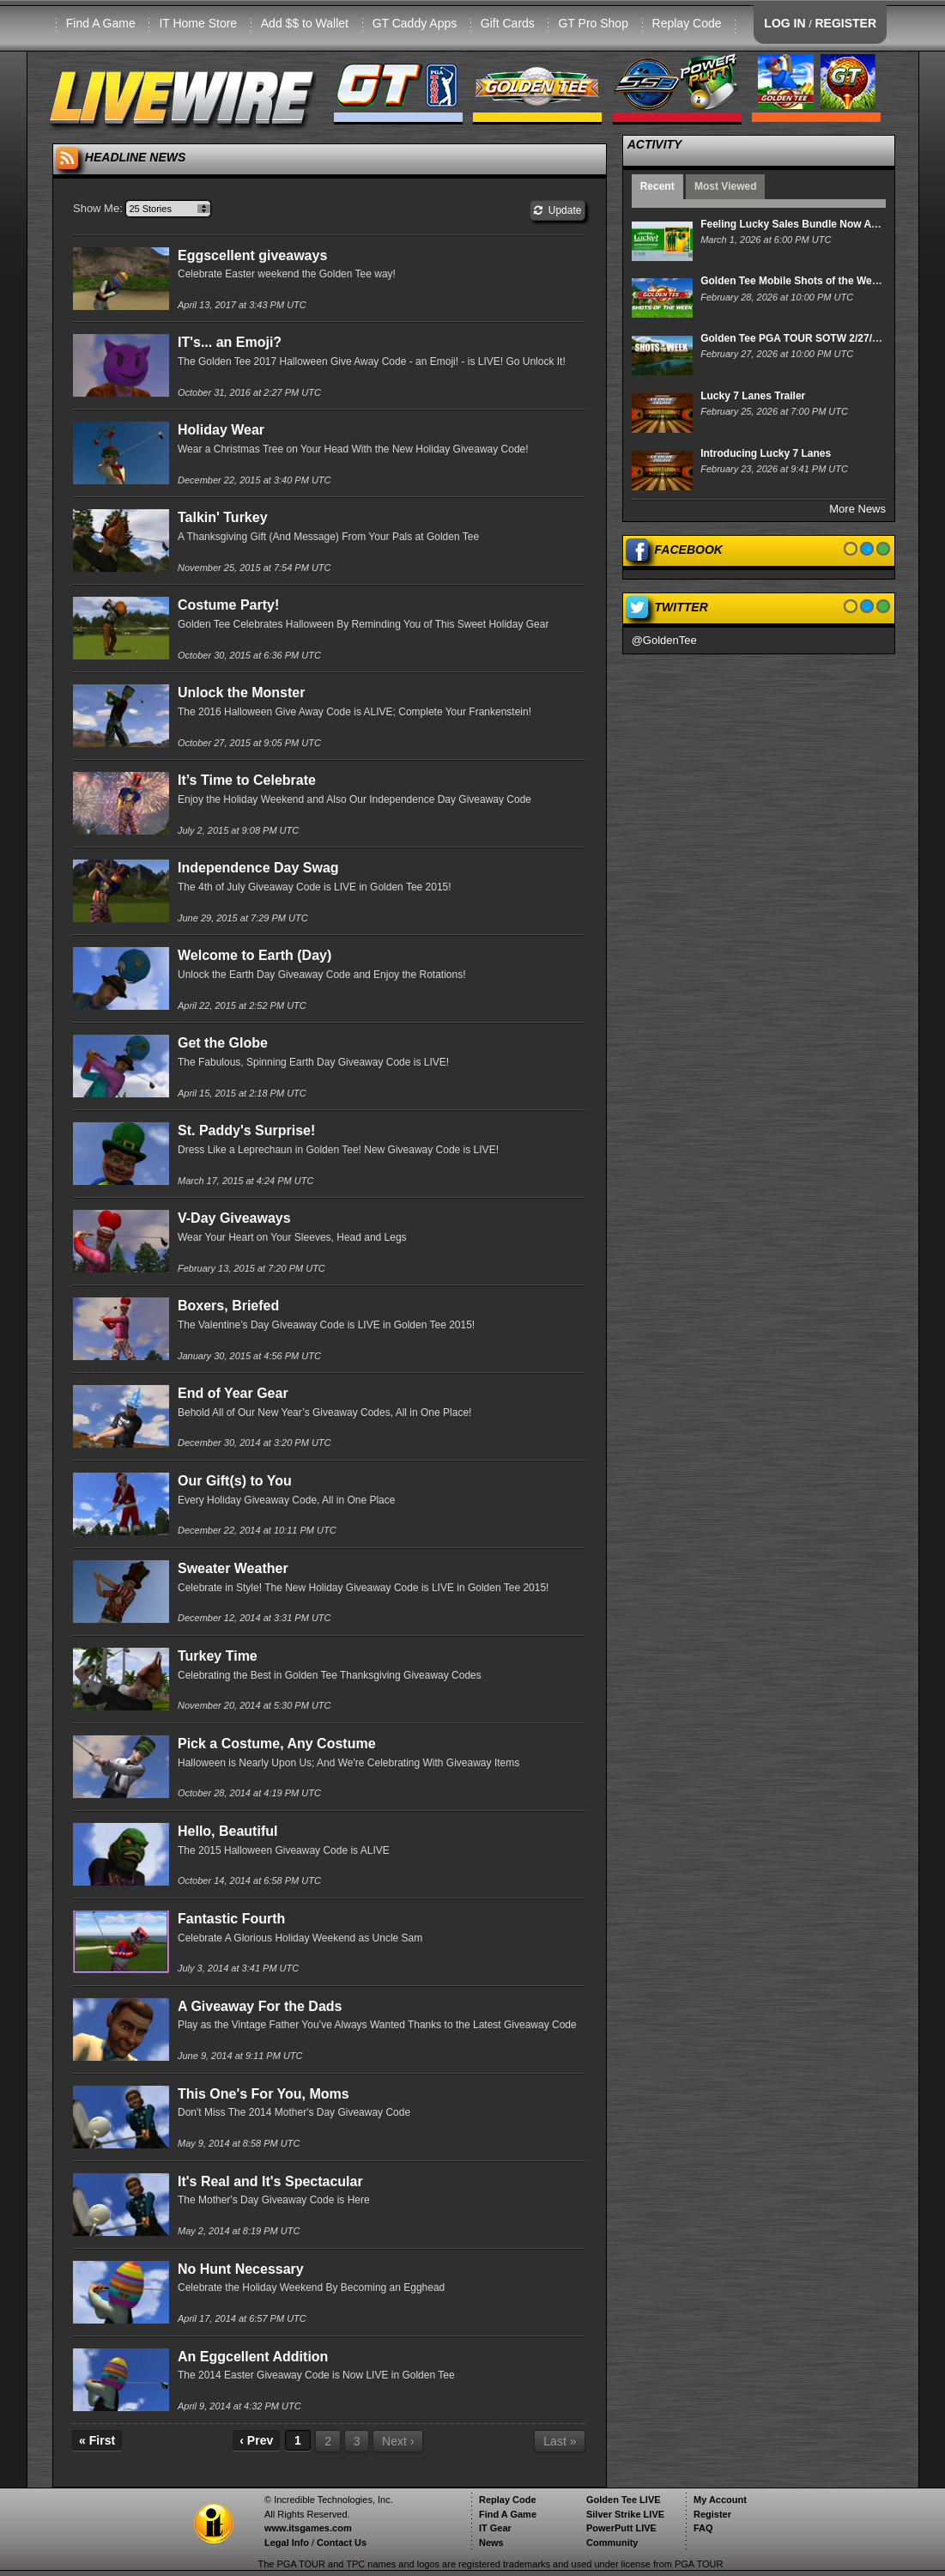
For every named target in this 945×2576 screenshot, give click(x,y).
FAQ (703, 2528)
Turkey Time (217, 1656)
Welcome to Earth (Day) (254, 955)
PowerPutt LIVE (621, 2528)
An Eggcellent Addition (253, 2356)
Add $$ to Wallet (304, 23)
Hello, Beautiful (227, 1831)
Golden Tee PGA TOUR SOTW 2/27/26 (791, 338)
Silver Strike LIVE (625, 2514)
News (491, 2542)
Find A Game (101, 23)
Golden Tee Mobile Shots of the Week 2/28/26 (810, 281)
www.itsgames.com (308, 2528)
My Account (720, 2499)
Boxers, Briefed (228, 1305)
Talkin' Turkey (223, 517)
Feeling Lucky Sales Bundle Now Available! (806, 224)
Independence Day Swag (258, 867)
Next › (398, 2441)
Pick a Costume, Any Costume (277, 1743)
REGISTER (845, 23)
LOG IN (784, 23)
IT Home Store (198, 23)
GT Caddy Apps (415, 23)
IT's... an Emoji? (230, 342)
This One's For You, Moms (263, 2094)
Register (712, 2514)
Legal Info (286, 2542)
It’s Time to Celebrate (247, 780)
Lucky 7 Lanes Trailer (752, 396)
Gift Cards (508, 23)
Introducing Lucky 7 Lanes (765, 453)
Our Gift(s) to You (235, 1480)
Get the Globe (223, 1043)
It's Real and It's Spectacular (270, 2181)
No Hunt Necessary (241, 2269)
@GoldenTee (664, 640)
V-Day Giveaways (234, 1218)
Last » (559, 2441)
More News (857, 508)
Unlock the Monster (241, 692)
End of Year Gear (233, 1393)
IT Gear (495, 2528)
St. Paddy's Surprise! (246, 1130)
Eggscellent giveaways (252, 255)
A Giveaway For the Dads (260, 2006)
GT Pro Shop (592, 23)
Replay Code (687, 23)
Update (557, 210)
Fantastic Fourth (231, 1918)
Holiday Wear (221, 429)
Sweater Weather (233, 1568)
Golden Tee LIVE (623, 2499)
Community (612, 2542)
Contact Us (341, 2542)
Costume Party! (228, 605)
